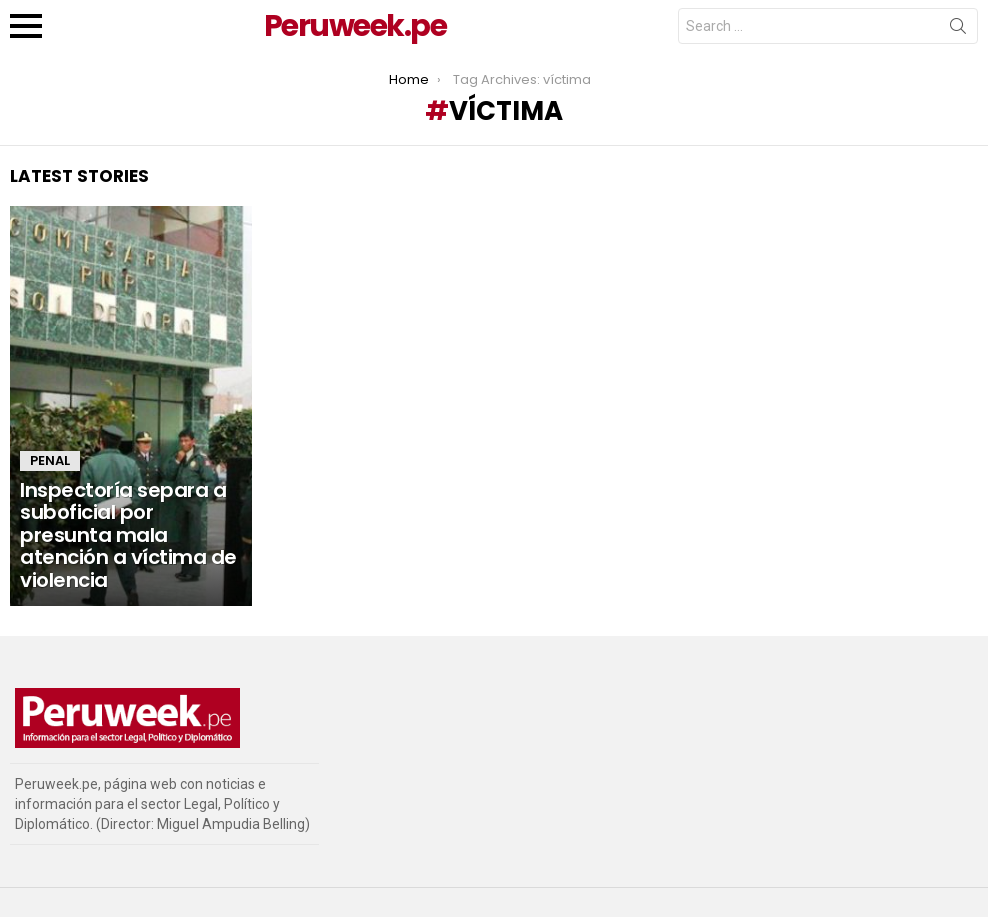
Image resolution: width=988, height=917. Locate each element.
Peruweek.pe (355, 26)
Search (958, 30)
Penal (50, 460)
